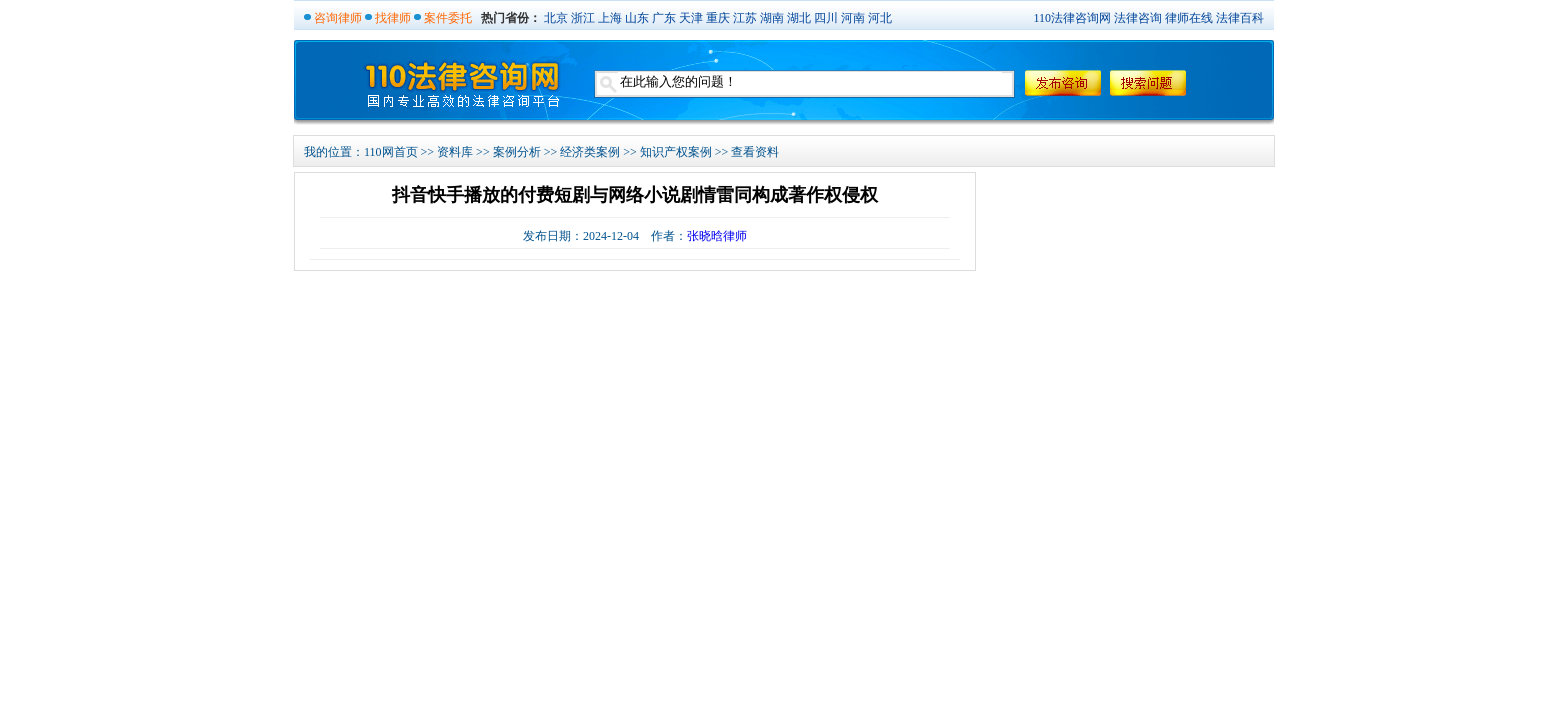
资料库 (455, 152)
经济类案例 (590, 152)
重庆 (718, 18)
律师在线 (1189, 18)
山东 (637, 18)
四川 (826, 18)
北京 (556, 18)
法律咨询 (1138, 18)
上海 (610, 18)
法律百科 (1240, 18)
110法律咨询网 (1072, 18)
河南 (853, 18)
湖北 (799, 18)
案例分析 (517, 152)
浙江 (583, 18)
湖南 (772, 18)
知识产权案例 (676, 152)
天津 (691, 18)
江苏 (745, 18)
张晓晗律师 (717, 236)
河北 (880, 18)
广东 (664, 18)
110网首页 (391, 152)
